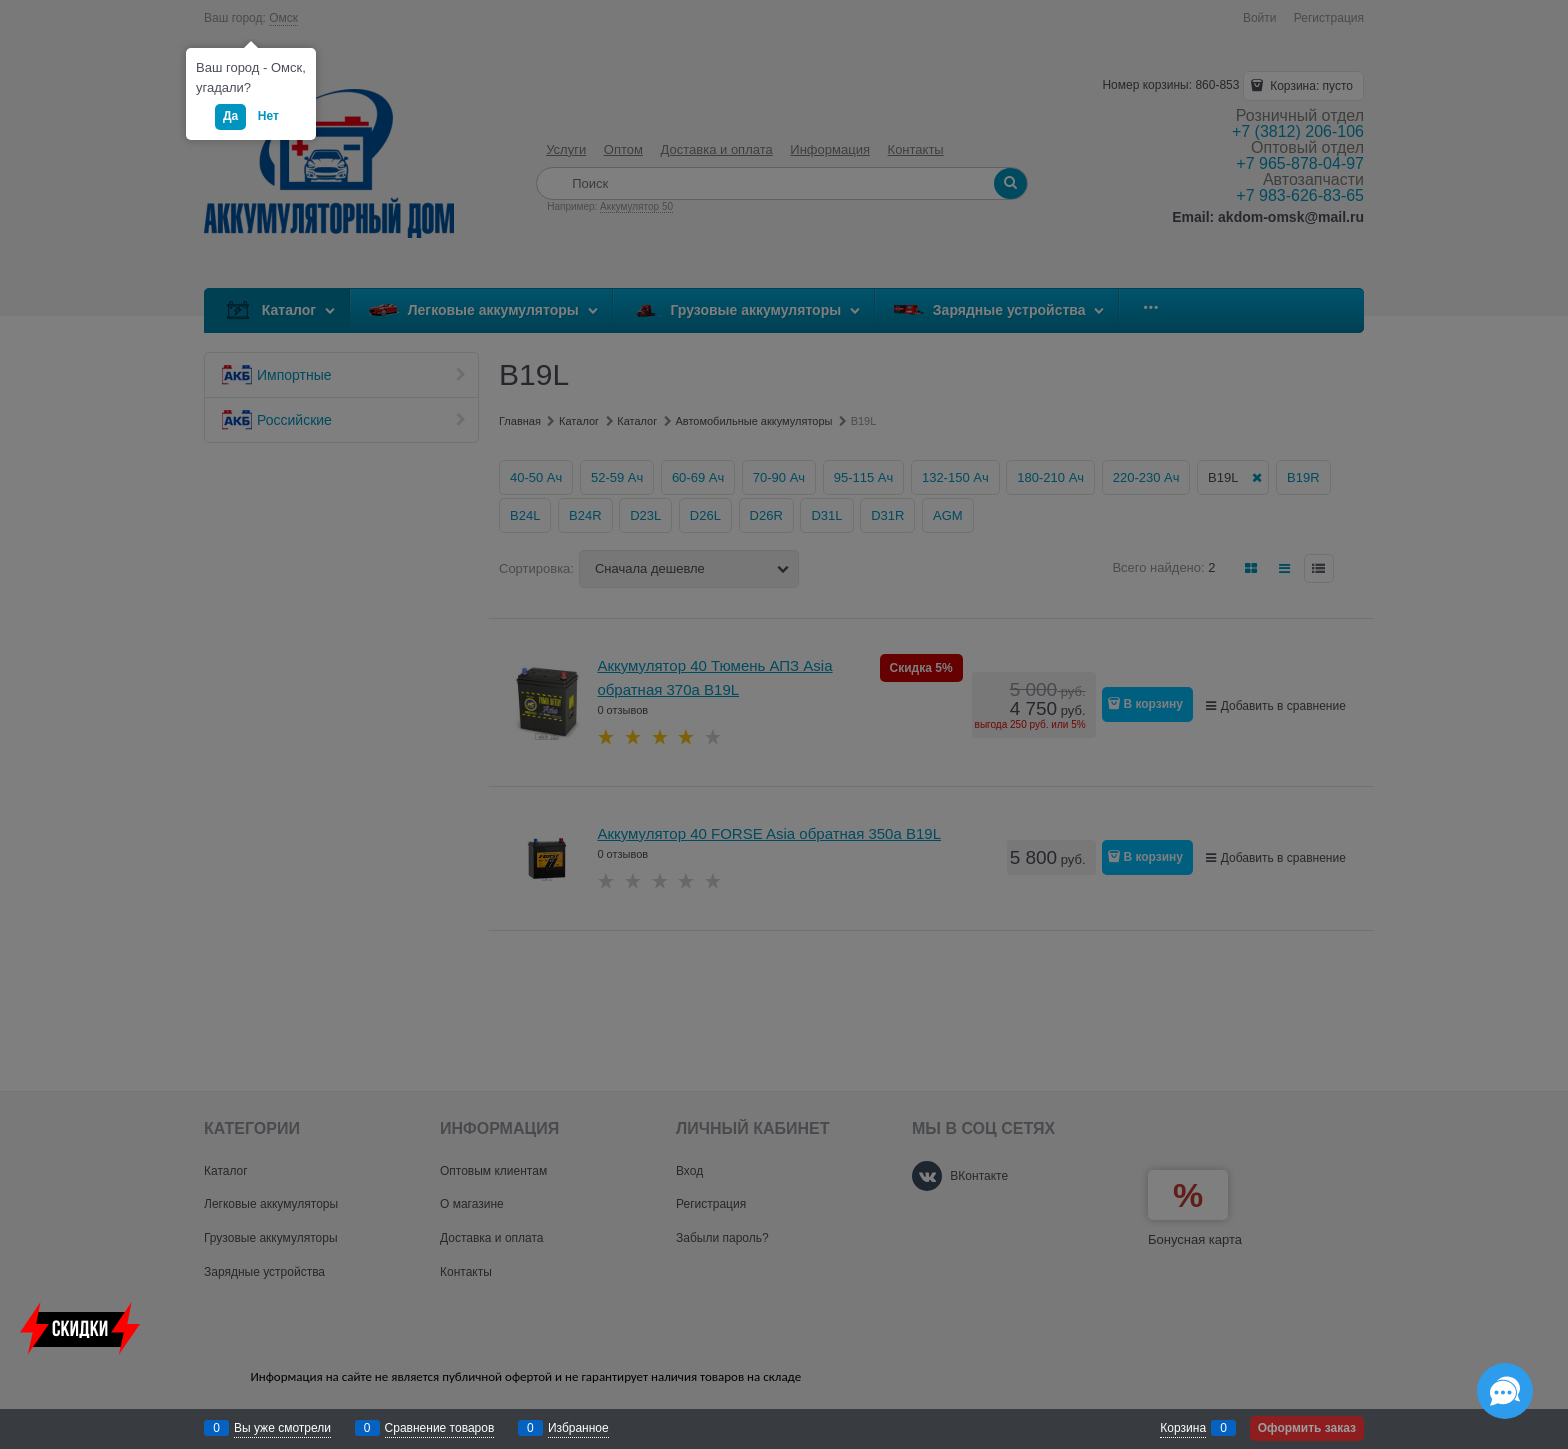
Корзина (1183, 1428)
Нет (268, 116)
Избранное (578, 1428)
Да (230, 116)
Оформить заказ (1307, 1428)
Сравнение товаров (440, 1428)
